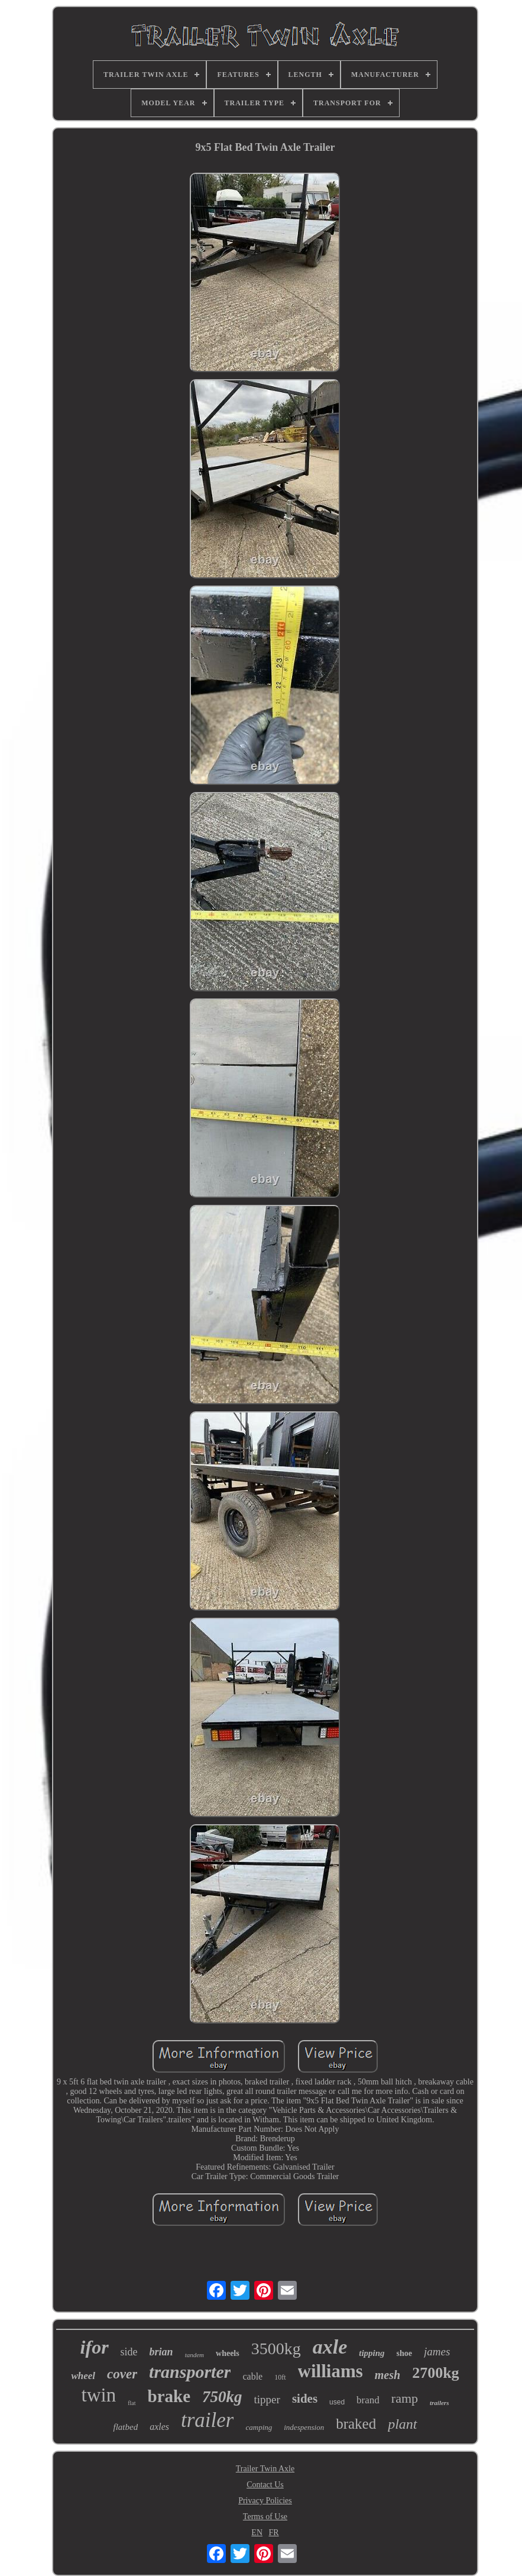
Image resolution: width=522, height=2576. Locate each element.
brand (368, 2400)
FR (274, 2532)
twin (99, 2395)
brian (161, 2352)
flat (131, 2403)
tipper (267, 2399)
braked (356, 2424)
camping (258, 2427)
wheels (227, 2353)
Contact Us (265, 2484)
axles (159, 2427)
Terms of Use (265, 2516)
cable (252, 2376)
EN (256, 2532)
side (129, 2352)
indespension (304, 2427)
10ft (280, 2377)
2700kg (435, 2372)
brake (169, 2396)
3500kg (276, 2348)
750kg (222, 2397)
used (337, 2402)
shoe (404, 2353)
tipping (371, 2353)
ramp (404, 2398)
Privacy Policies (265, 2500)
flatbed (125, 2427)
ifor (94, 2347)
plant (402, 2424)
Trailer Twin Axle (265, 2468)
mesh (387, 2374)
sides (304, 2398)
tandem (194, 2354)
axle (330, 2347)
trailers (439, 2402)
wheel (83, 2375)
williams (330, 2371)
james (437, 2351)
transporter (190, 2371)
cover (122, 2374)
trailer (207, 2420)
